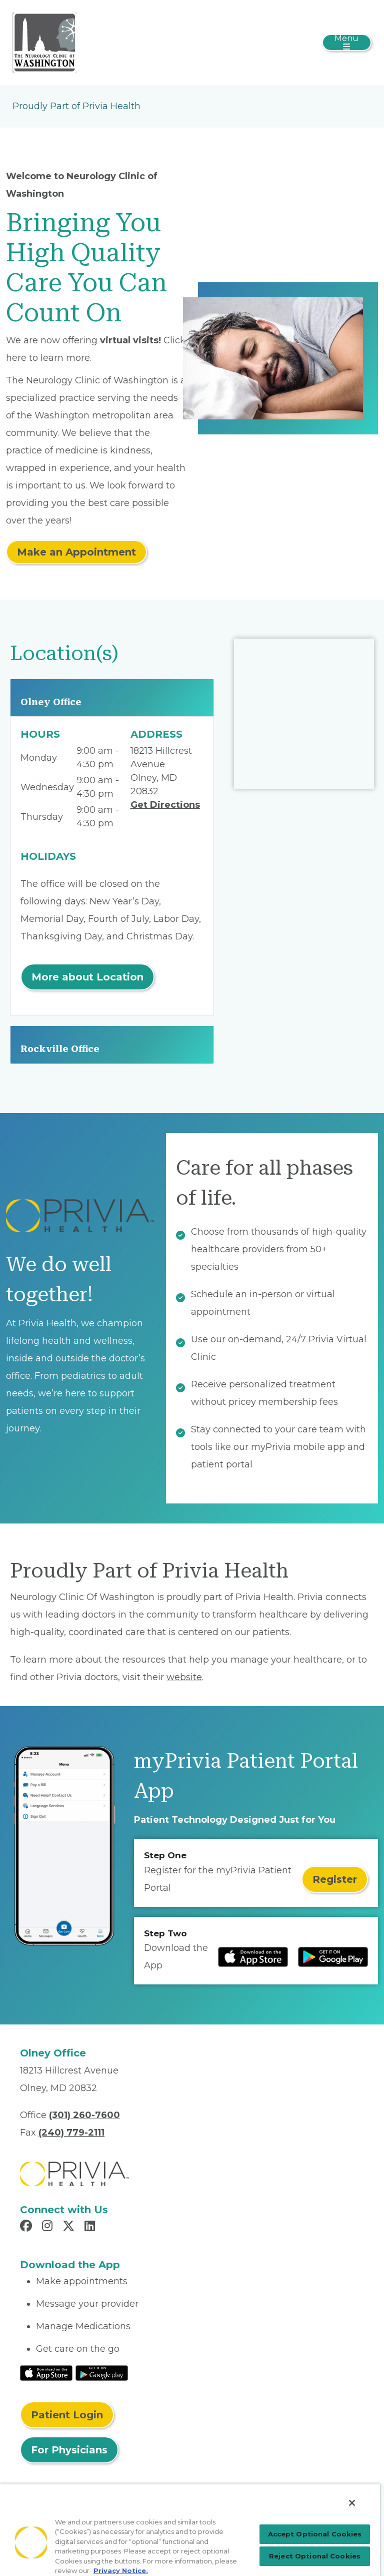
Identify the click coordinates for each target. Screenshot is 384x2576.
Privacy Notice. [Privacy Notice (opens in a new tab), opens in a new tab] (121, 2570)
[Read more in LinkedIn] (91, 2227)
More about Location (88, 977)
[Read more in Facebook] (27, 2227)
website (184, 1677)
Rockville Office (60, 1049)
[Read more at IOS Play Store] (253, 1957)
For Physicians (69, 2450)
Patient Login (67, 2415)
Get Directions (165, 804)
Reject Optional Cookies (314, 2556)
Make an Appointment (76, 552)
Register (334, 1879)
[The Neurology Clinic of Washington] (44, 42)
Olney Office (51, 702)
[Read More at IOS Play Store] (46, 2372)
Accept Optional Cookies (315, 2534)
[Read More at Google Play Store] (102, 2372)
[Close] (352, 2503)
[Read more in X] (70, 2227)
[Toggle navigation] (347, 42)
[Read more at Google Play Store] (333, 1957)
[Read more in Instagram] (49, 2227)
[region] (190, 2529)
